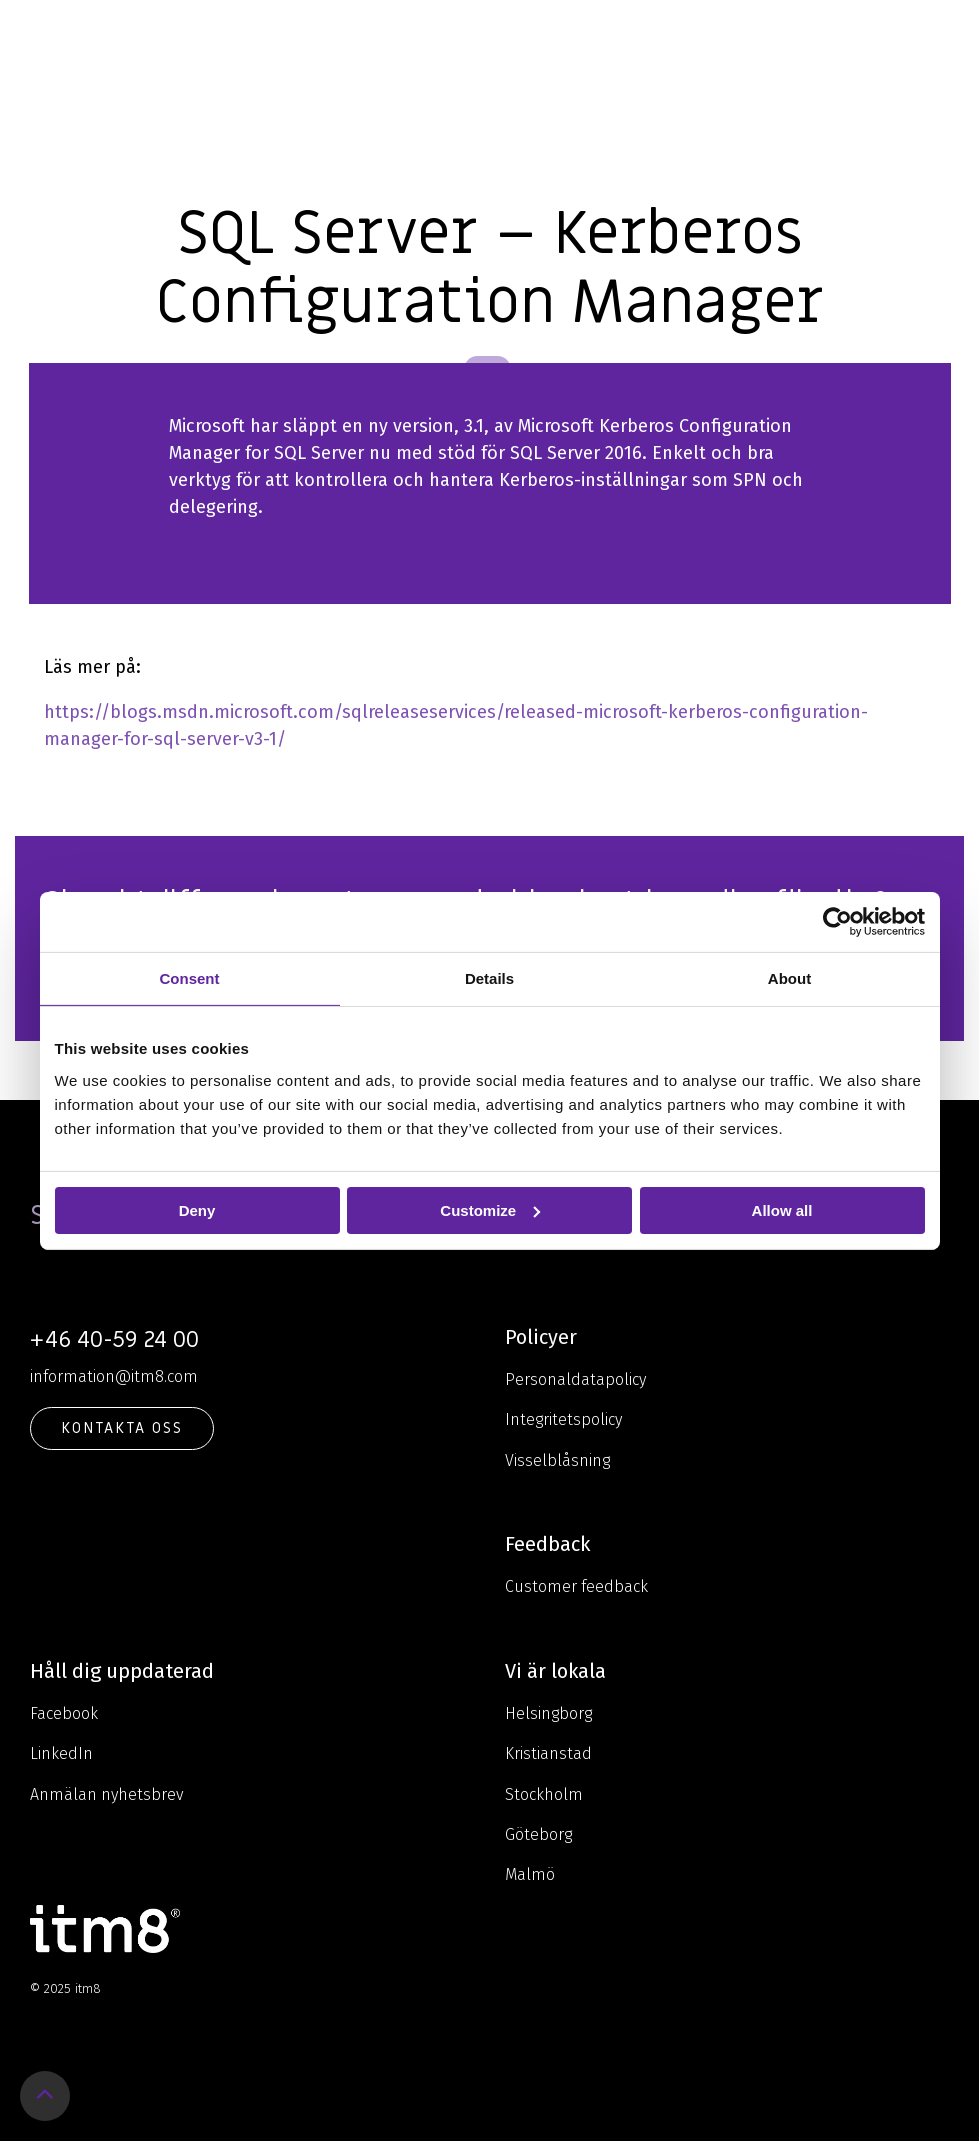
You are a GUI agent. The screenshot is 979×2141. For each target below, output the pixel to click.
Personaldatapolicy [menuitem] (575, 1379)
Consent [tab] (190, 977)
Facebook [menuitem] (64, 1713)
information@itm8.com (114, 1376)
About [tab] (789, 977)
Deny (197, 1209)
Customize (490, 1209)
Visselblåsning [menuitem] (557, 1460)
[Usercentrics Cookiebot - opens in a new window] (837, 921)
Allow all (782, 1209)
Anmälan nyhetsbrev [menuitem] (107, 1794)
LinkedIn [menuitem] (61, 1753)
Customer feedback (576, 1586)
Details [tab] (489, 977)
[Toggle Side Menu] (949, 34)
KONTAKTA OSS (122, 1428)
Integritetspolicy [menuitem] (563, 1419)
